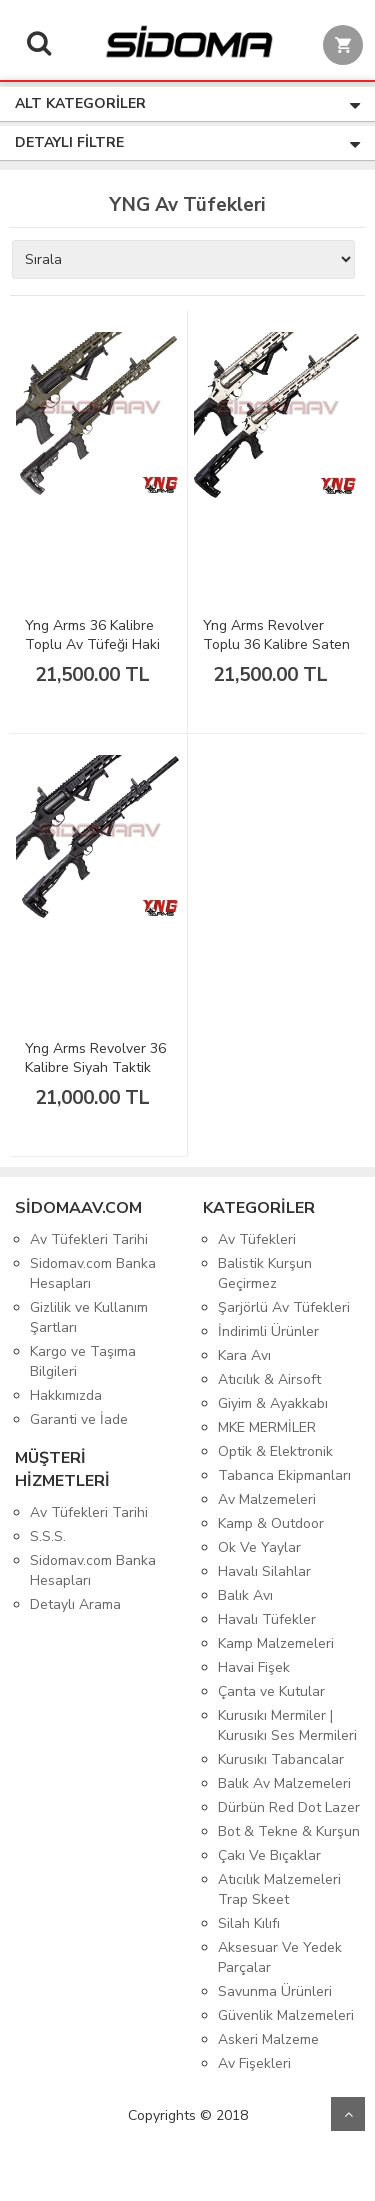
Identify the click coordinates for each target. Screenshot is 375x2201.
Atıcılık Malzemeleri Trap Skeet (279, 1889)
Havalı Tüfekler (267, 1619)
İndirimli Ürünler (268, 1331)
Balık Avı (245, 1595)
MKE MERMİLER (267, 1427)
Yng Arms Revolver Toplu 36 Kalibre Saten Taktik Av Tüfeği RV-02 (276, 654)
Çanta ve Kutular (271, 1691)
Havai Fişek (254, 1667)
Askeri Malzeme (268, 2039)
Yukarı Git (348, 2114)
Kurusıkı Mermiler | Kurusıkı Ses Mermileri (287, 1725)
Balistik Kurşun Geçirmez (265, 1273)
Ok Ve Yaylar (259, 1547)
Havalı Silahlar (264, 1571)
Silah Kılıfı (249, 1923)
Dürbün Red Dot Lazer (289, 1807)
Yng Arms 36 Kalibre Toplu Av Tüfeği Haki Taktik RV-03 (92, 644)
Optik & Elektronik (275, 1451)
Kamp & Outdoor (271, 1523)
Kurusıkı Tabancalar (281, 1759)
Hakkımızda (66, 1395)
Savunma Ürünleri (275, 1991)
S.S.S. (48, 1536)
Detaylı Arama (75, 1604)
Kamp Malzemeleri (276, 1643)
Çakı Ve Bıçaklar (269, 1855)
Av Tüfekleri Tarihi (89, 1239)
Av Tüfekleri (257, 1239)
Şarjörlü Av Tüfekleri (284, 1307)
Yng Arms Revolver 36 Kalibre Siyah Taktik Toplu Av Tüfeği (95, 1067)
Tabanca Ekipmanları (284, 1475)
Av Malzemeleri (267, 1499)
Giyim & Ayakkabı (273, 1403)
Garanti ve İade (79, 1419)
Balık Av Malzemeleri (284, 1783)
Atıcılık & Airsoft (269, 1379)
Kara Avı (244, 1355)
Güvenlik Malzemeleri (286, 2015)
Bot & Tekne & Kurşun (289, 1831)
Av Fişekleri (254, 2063)
